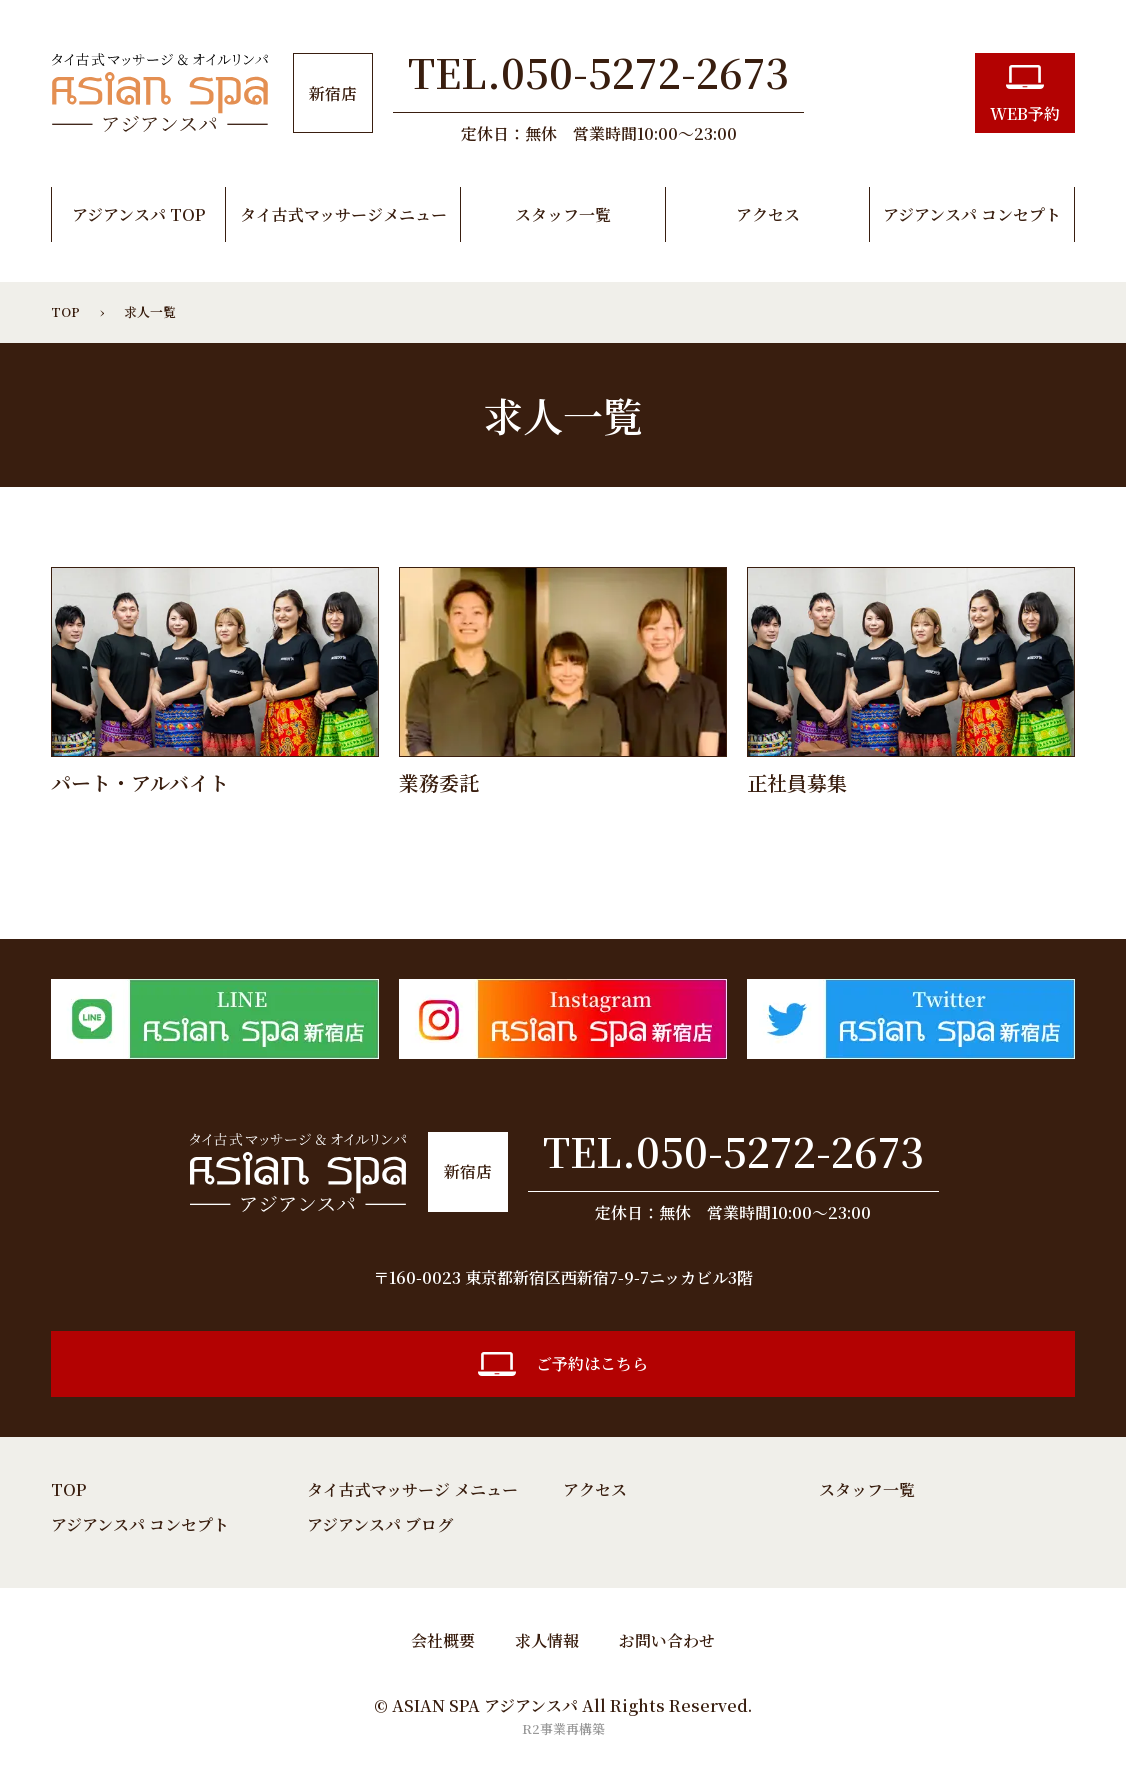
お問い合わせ (667, 1640)
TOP (68, 1489)
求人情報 (547, 1640)
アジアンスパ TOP (138, 214)
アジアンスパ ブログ (380, 1524)
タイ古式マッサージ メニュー (412, 1489)
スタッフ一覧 (563, 214)
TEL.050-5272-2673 (733, 1150)
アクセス (768, 214)
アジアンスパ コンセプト (972, 214)
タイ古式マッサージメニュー (343, 214)
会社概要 (443, 1640)
